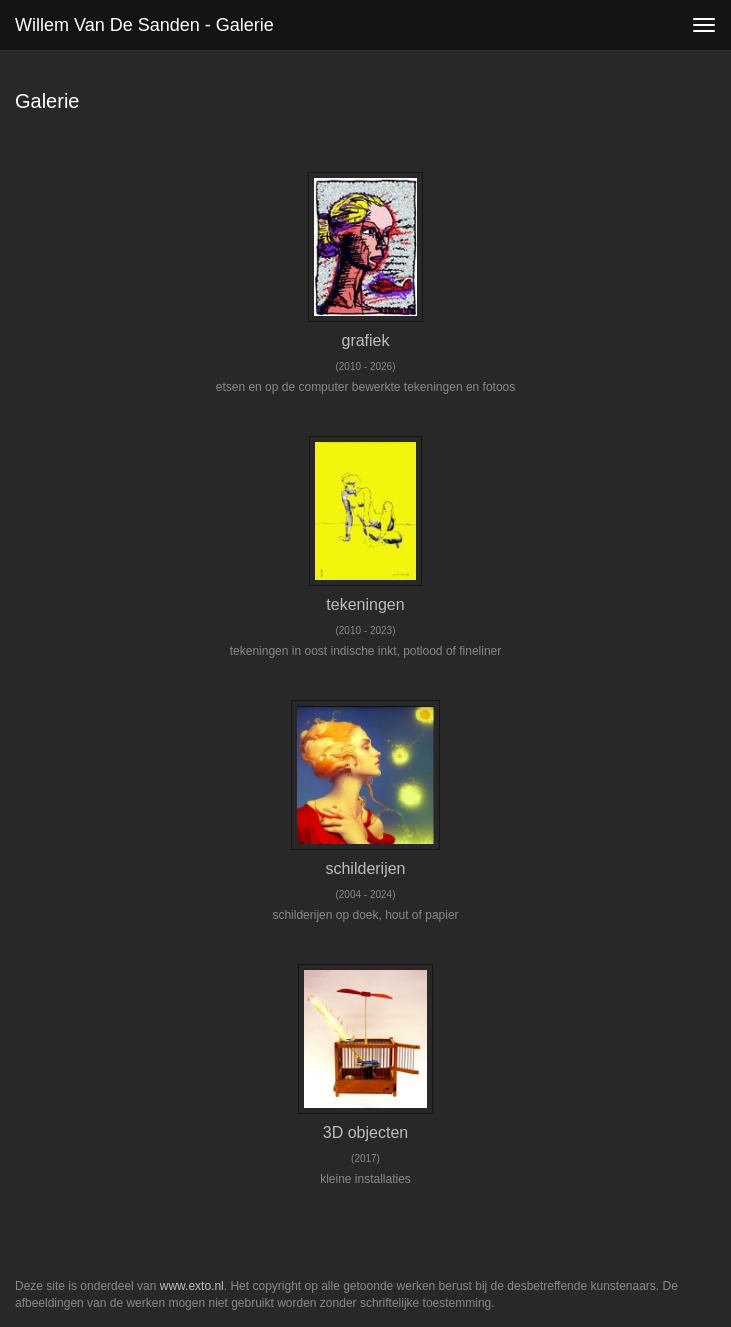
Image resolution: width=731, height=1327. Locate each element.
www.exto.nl (192, 1286)
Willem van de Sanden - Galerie (144, 25)
